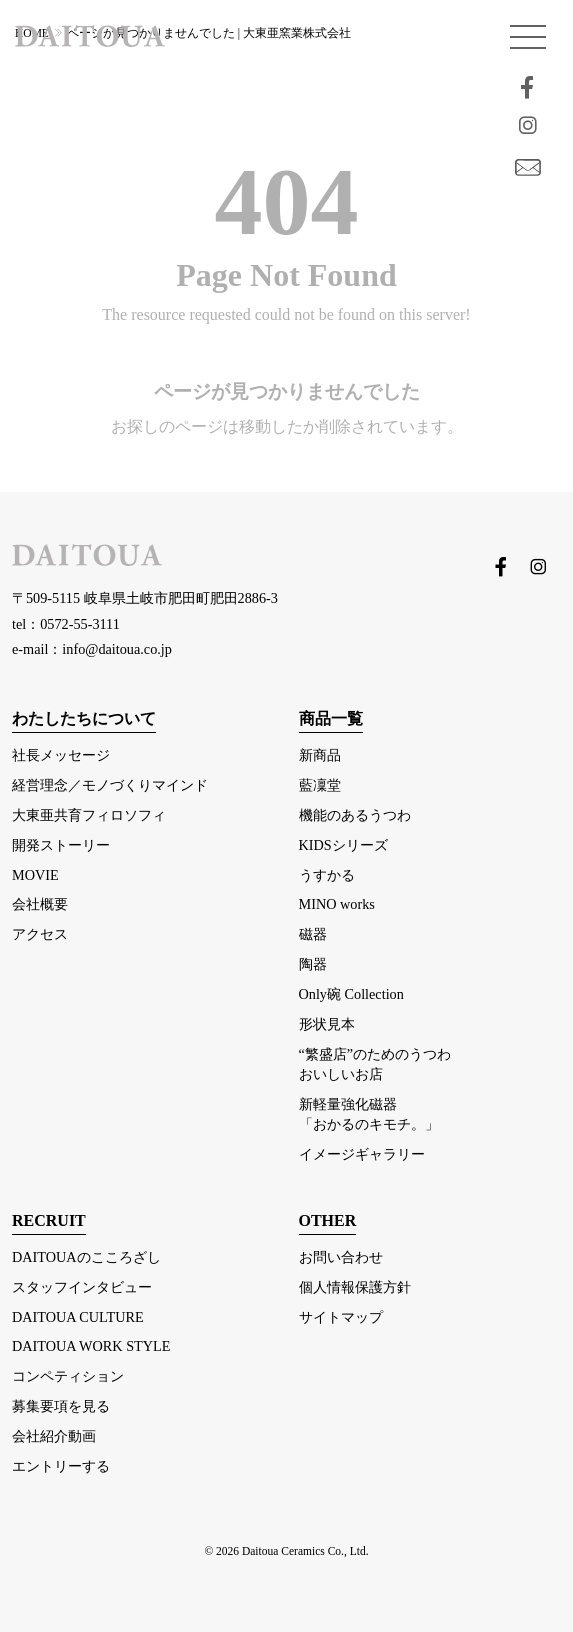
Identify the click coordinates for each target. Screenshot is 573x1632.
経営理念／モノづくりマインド (110, 785)
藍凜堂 (320, 785)
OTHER (328, 1220)
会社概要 (40, 904)
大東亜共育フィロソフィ (89, 815)
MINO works (337, 904)
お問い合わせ (341, 1257)
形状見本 (327, 1024)
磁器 (313, 934)
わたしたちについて (84, 718)
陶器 (313, 964)
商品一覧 (331, 718)
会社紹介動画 (54, 1436)
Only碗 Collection (351, 994)
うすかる (327, 875)
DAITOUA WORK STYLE (91, 1346)
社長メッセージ (61, 755)
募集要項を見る (61, 1406)
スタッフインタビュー (82, 1287)
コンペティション (68, 1376)
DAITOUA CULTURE (78, 1317)
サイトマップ (341, 1317)
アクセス (40, 934)
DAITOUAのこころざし (86, 1257)
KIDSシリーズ (343, 845)
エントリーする (61, 1466)
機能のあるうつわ (355, 815)
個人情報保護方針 (355, 1287)
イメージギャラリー (362, 1154)
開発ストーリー (61, 845)
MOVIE (35, 875)
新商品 (320, 755)
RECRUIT (49, 1220)
